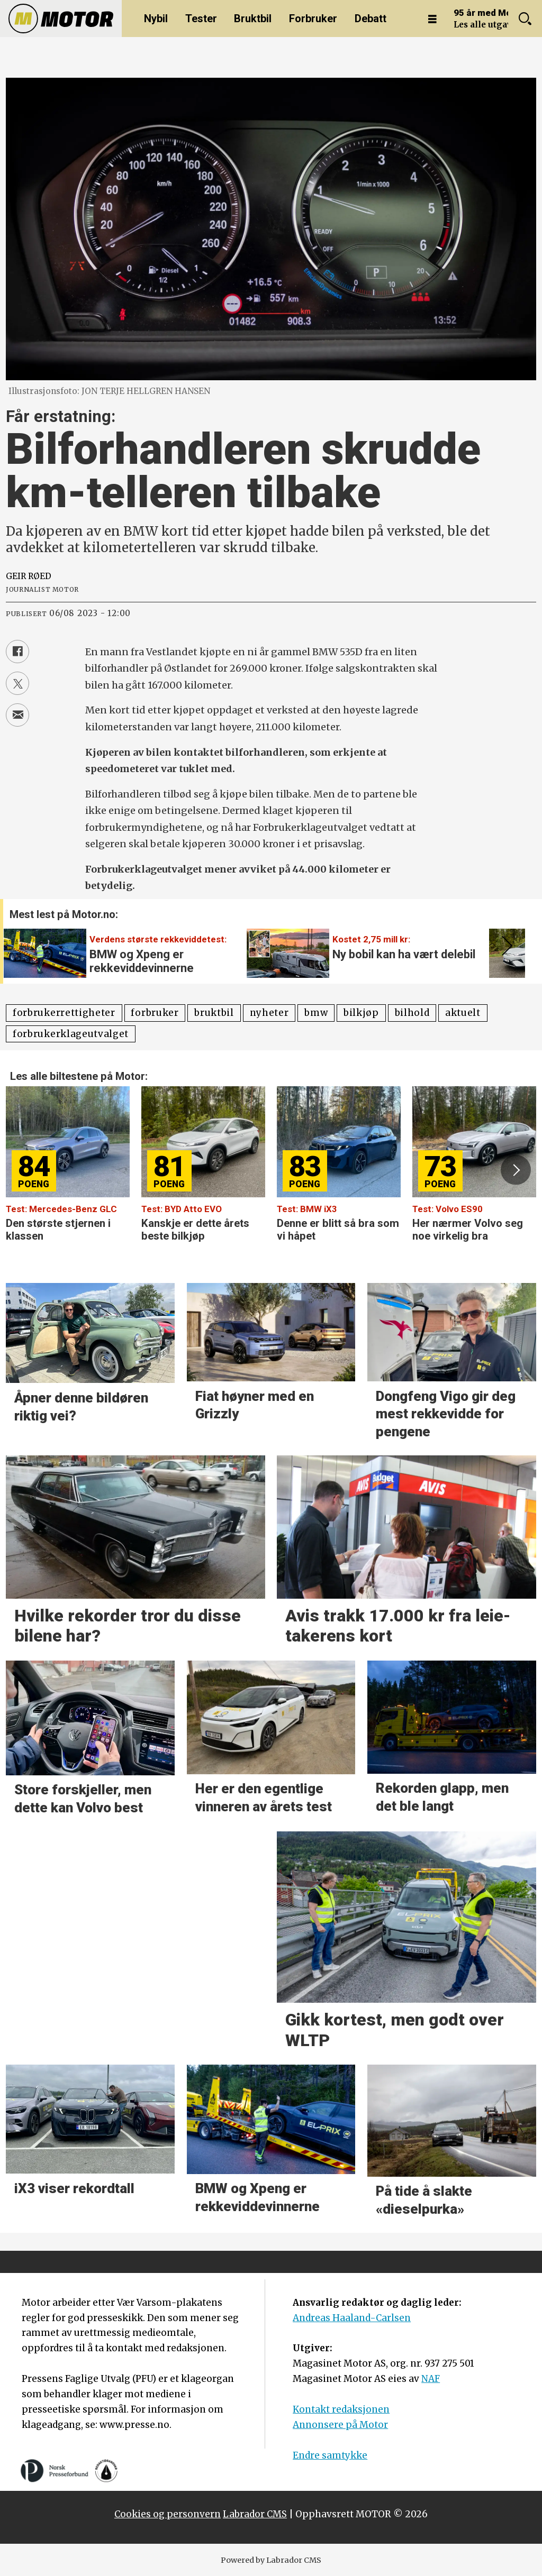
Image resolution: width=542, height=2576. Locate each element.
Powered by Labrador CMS (271, 2560)
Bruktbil (253, 18)
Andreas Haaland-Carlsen (352, 2318)
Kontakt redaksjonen (341, 2409)
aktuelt (463, 1013)
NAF (430, 2379)
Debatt (370, 18)
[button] (504, 946)
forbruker (154, 1013)
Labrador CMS (255, 2514)
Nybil (156, 18)
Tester (201, 18)
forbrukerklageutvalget (71, 1034)
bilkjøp (361, 1013)
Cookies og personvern (167, 2514)
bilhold (412, 1013)
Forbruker (313, 18)
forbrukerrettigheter (64, 1013)
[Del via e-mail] (17, 715)
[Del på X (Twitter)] (17, 683)
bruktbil (213, 1013)
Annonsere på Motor (340, 2425)
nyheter (269, 1013)
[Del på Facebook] (17, 651)
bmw (316, 1013)
